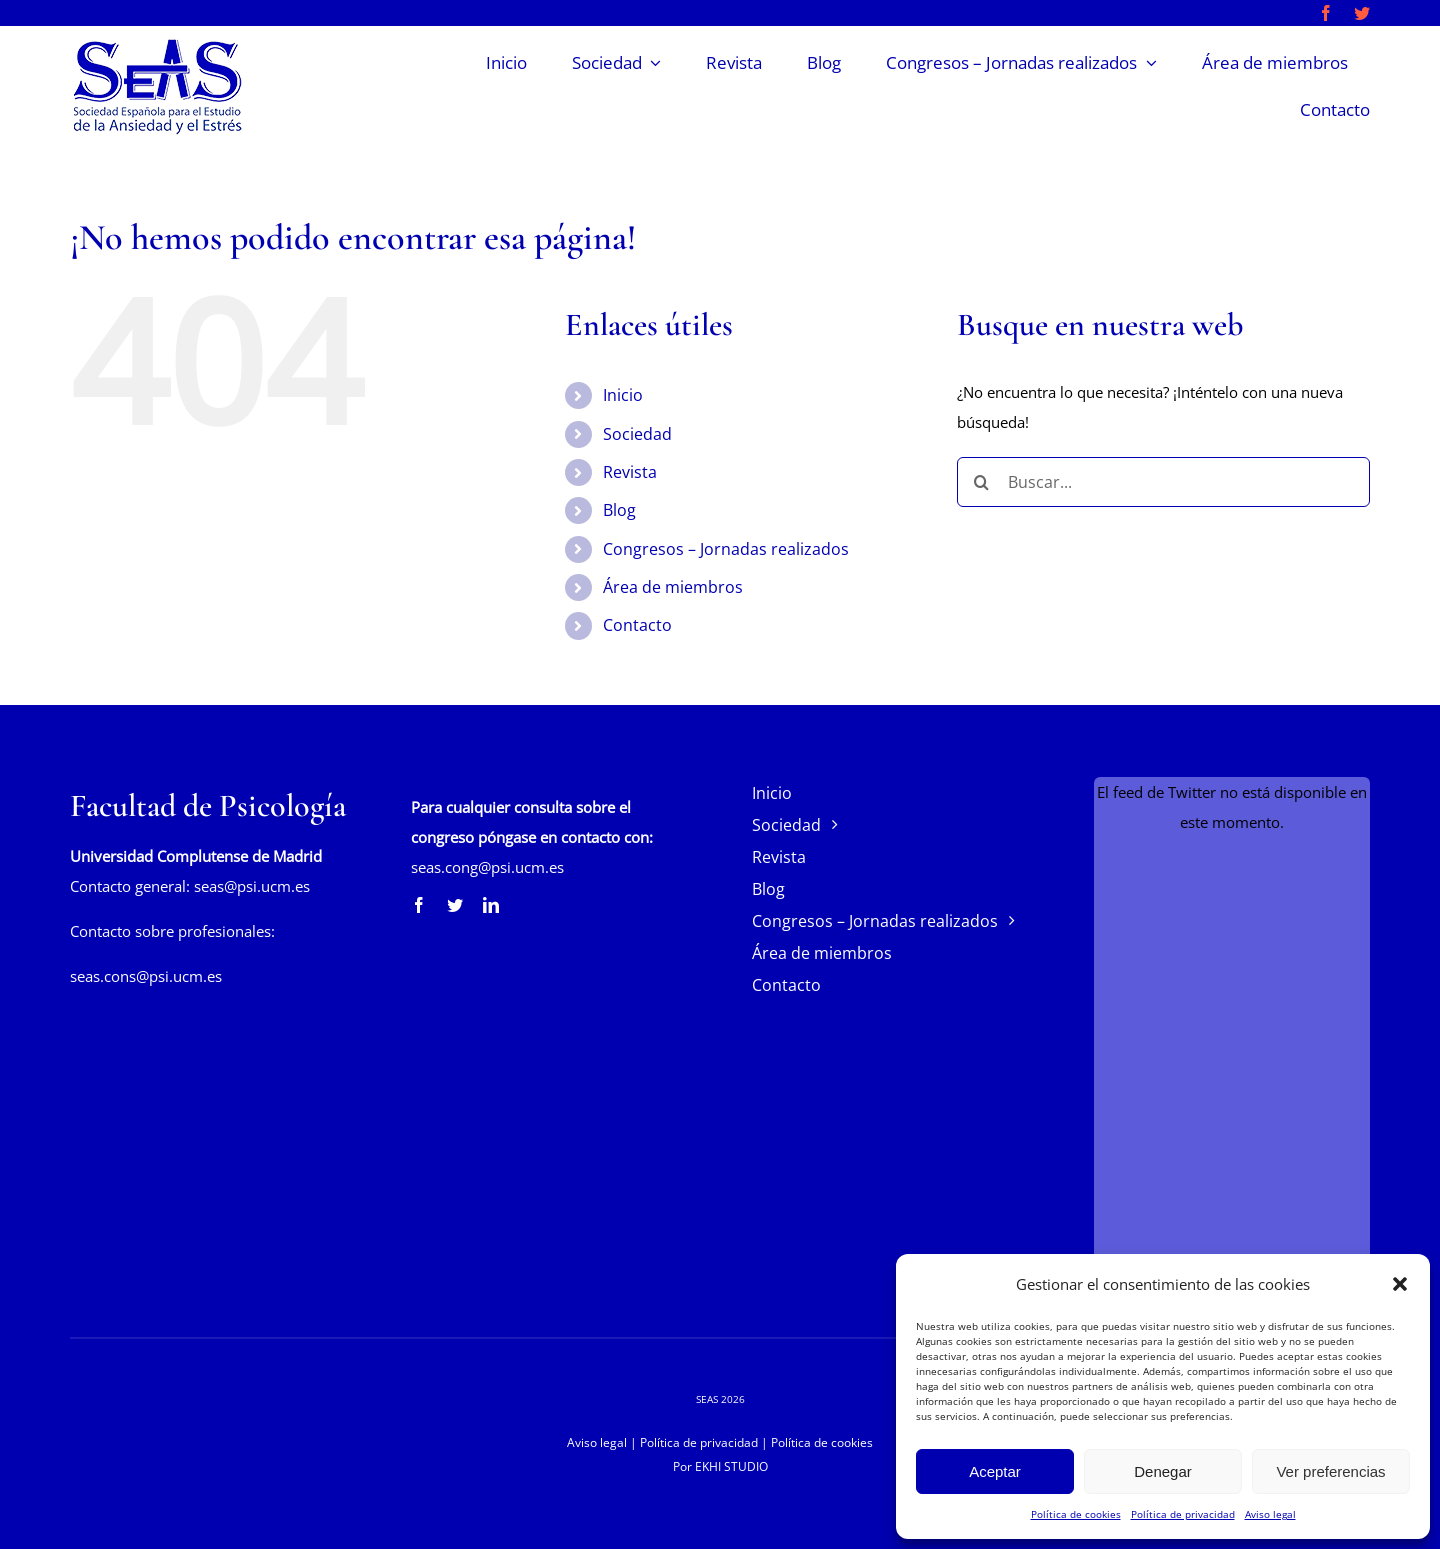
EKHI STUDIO (731, 1466)
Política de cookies (1076, 1514)
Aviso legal (1270, 1514)
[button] (1400, 1284)
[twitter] (1362, 13)
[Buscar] (982, 482)
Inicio (623, 395)
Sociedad (637, 434)
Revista (630, 472)
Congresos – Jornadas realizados (726, 549)
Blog (619, 510)
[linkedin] (491, 905)
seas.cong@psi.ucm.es (487, 867)
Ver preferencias (1330, 1471)
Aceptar (995, 1471)
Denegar (1163, 1471)
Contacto (637, 625)
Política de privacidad (1183, 1514)
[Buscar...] (1163, 482)
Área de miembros (673, 587)
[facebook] (1326, 13)
